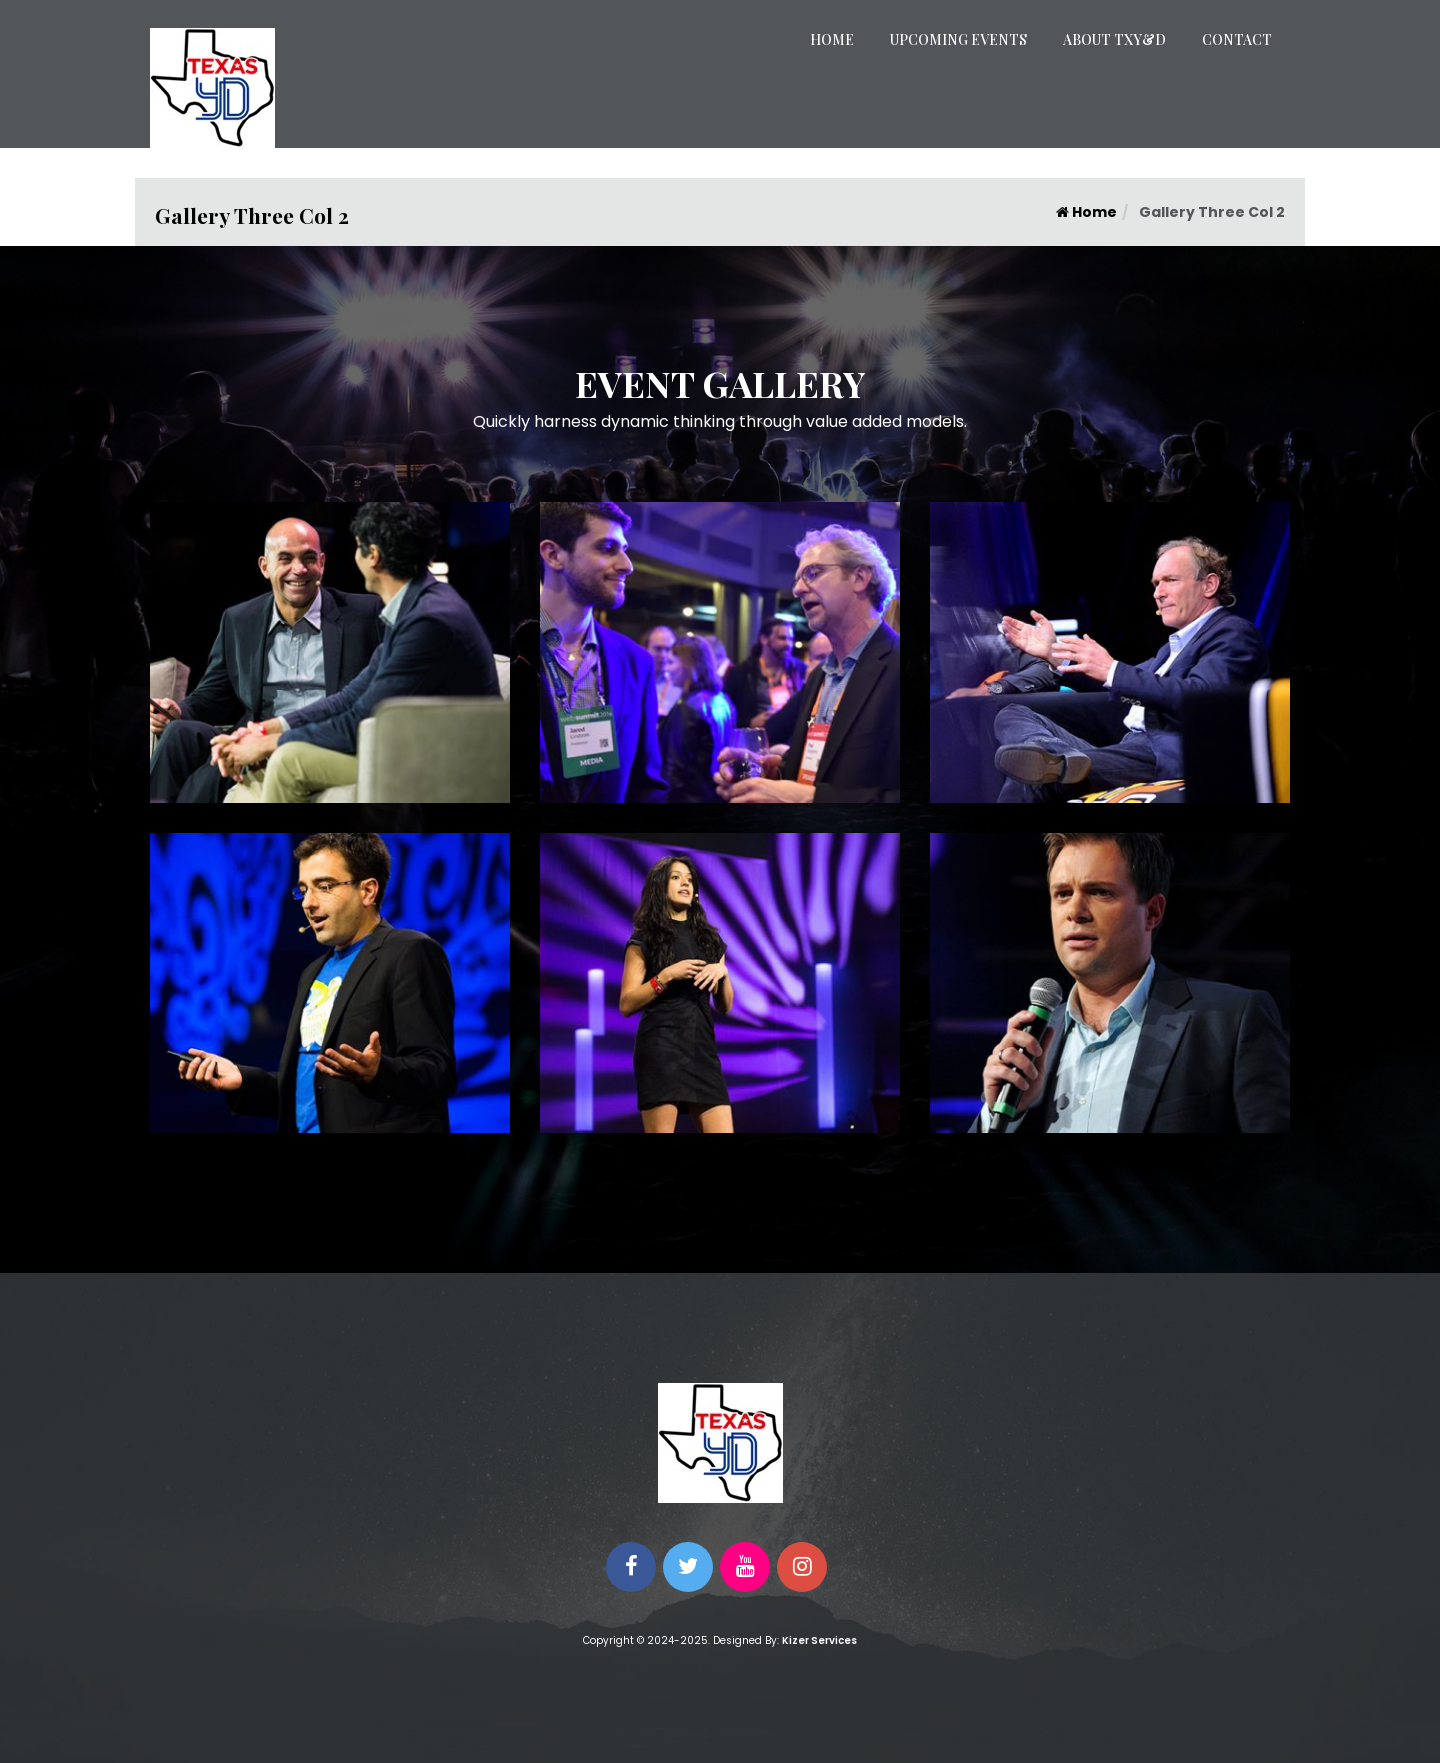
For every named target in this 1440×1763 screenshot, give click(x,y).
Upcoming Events (958, 39)
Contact (1237, 39)
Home (832, 39)
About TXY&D (1114, 39)
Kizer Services (819, 1640)
